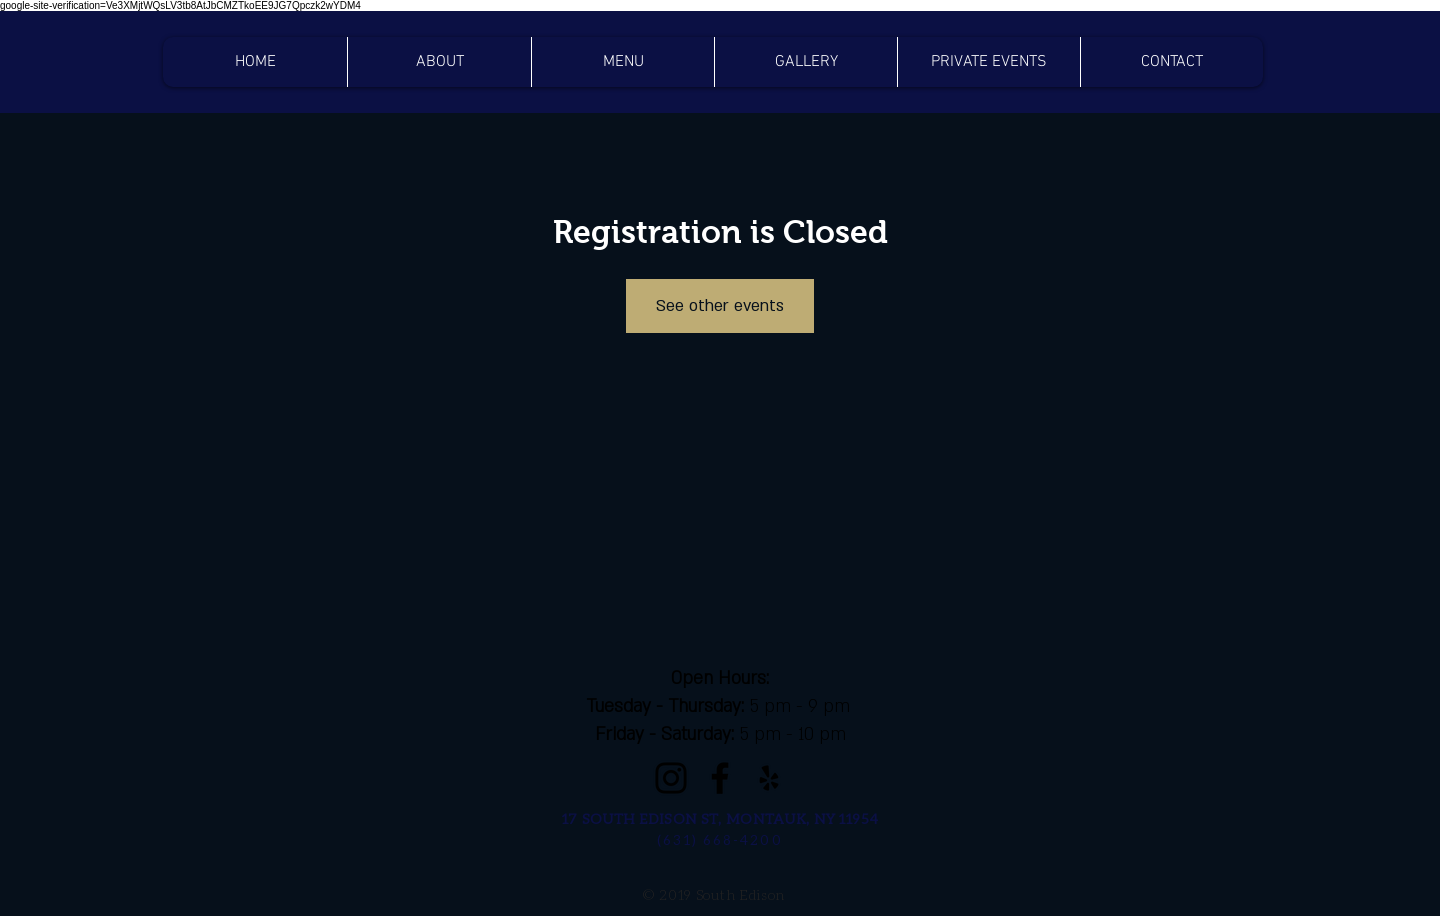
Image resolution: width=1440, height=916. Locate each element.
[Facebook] (720, 778)
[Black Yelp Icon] (769, 778)
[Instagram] (671, 778)
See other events (720, 306)
